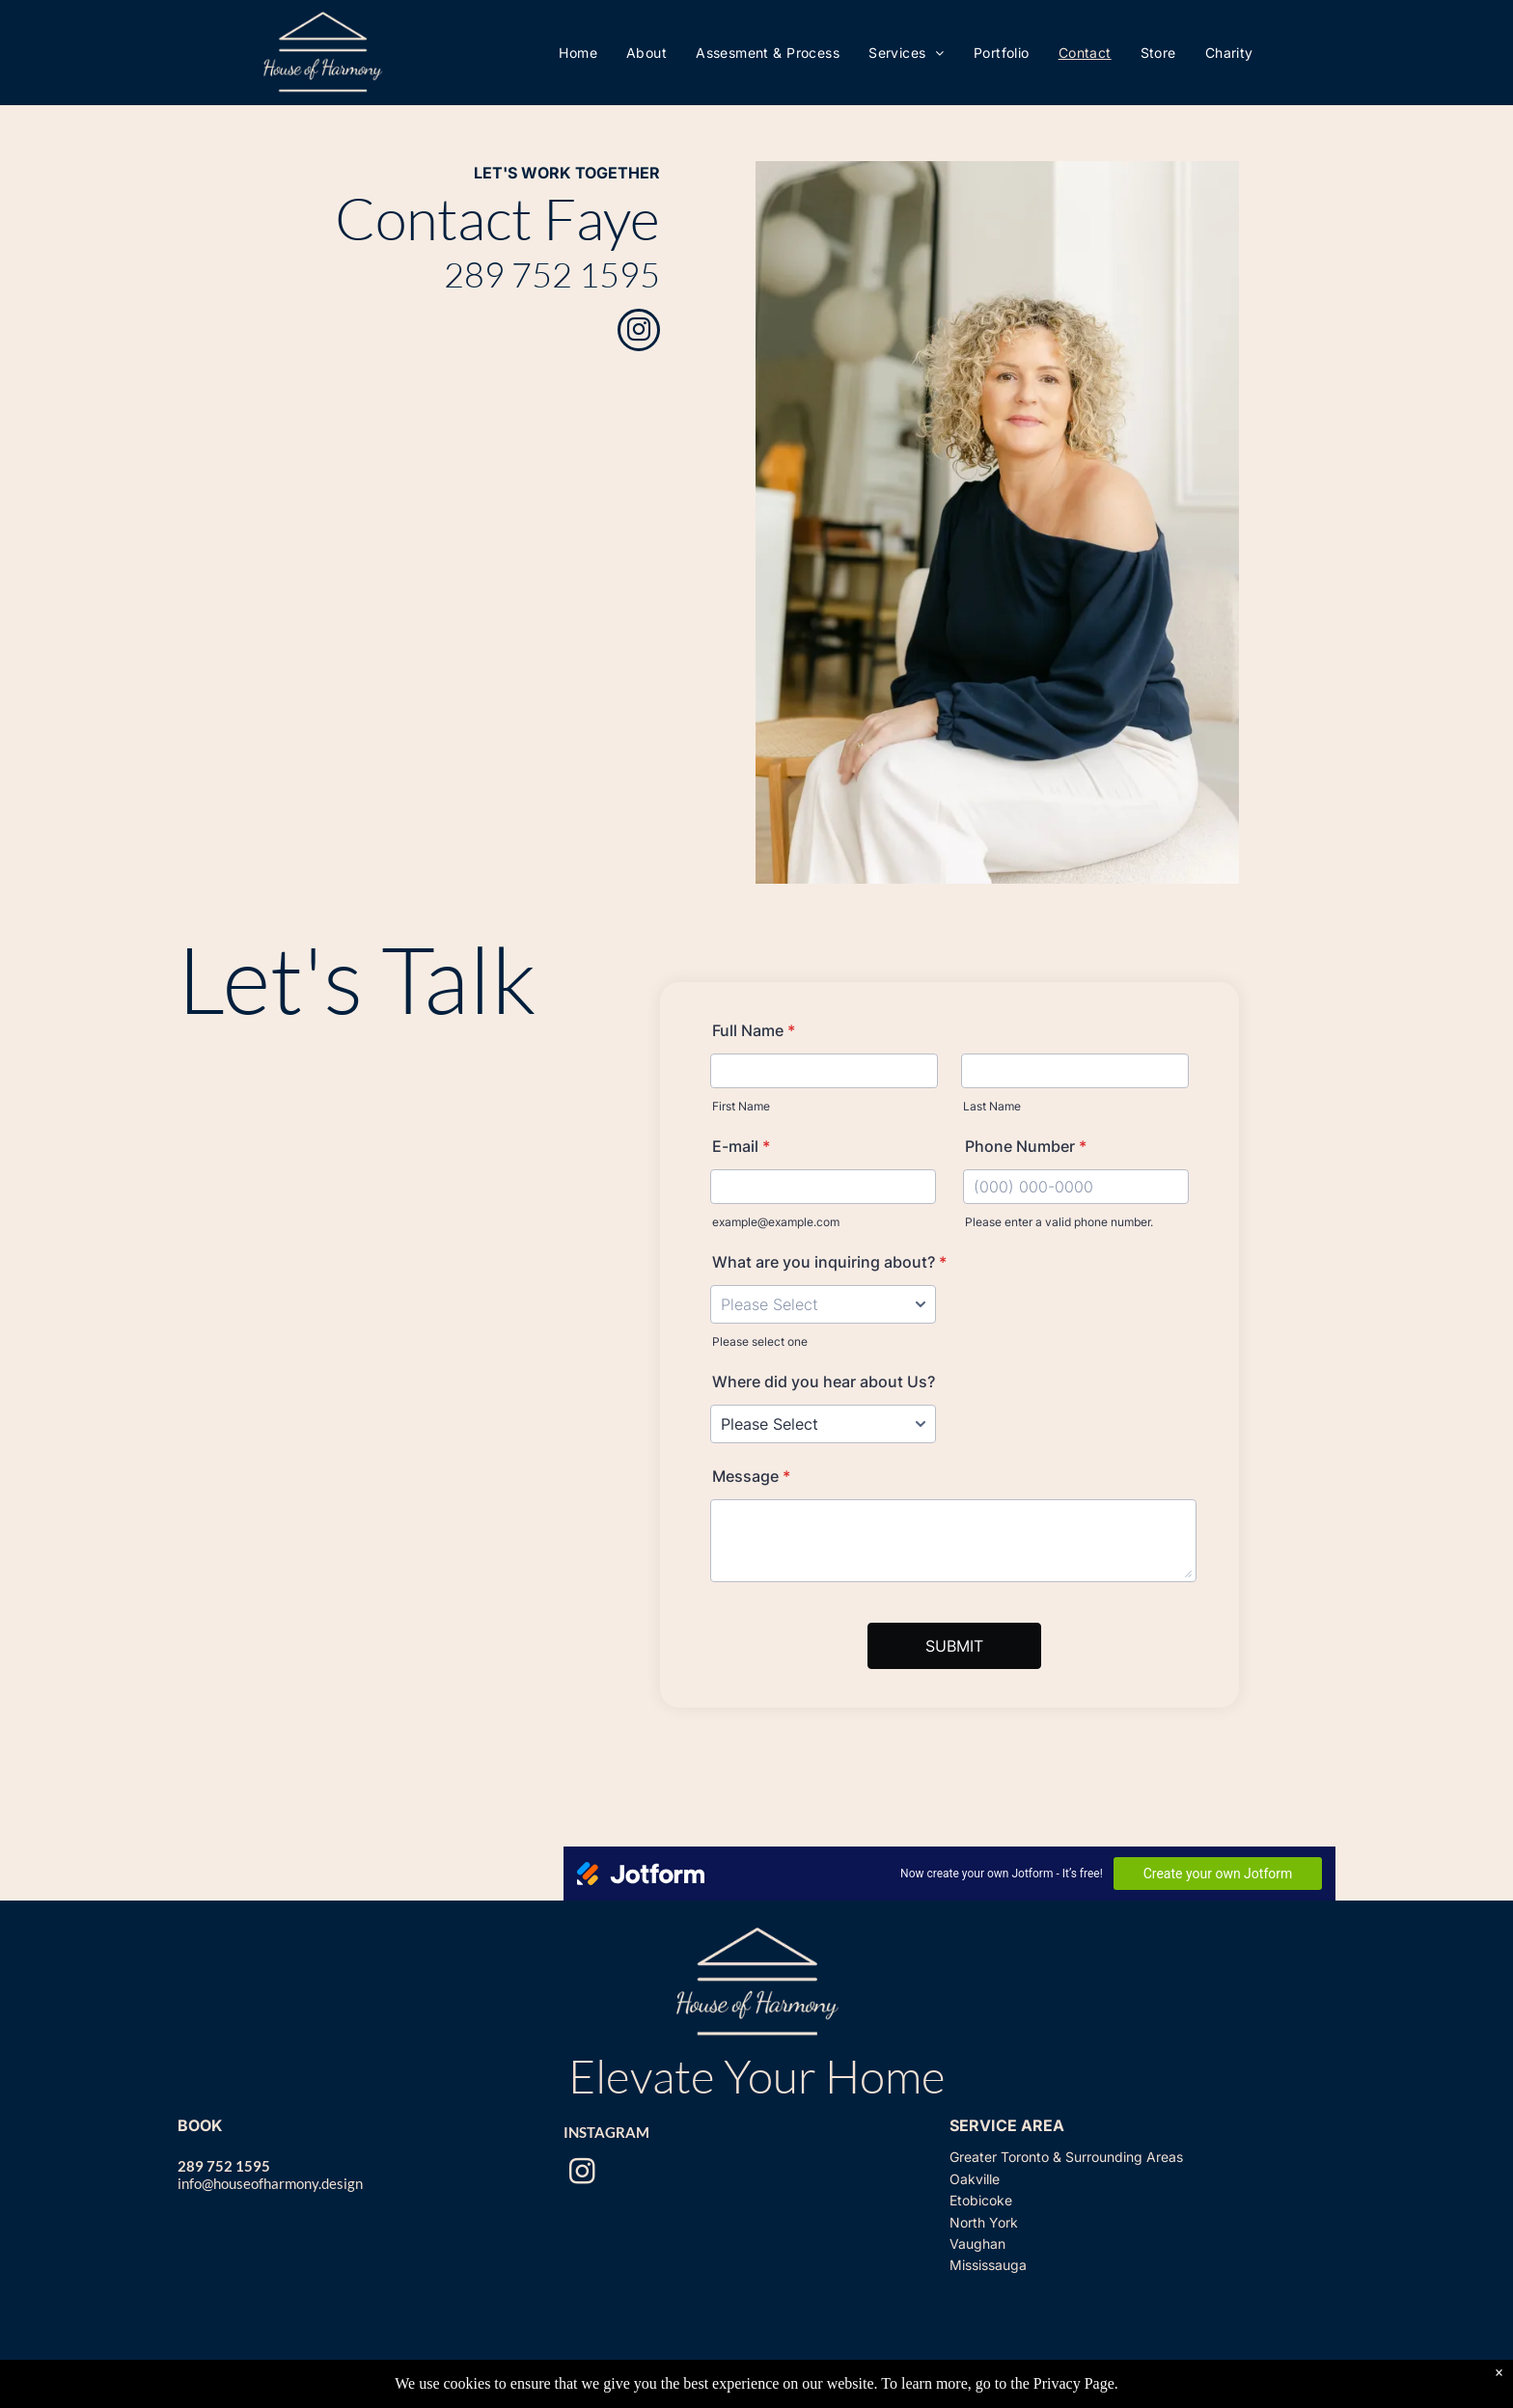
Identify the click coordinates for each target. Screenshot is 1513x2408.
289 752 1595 (552, 274)
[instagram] (639, 332)
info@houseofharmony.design (270, 2183)
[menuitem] (578, 53)
